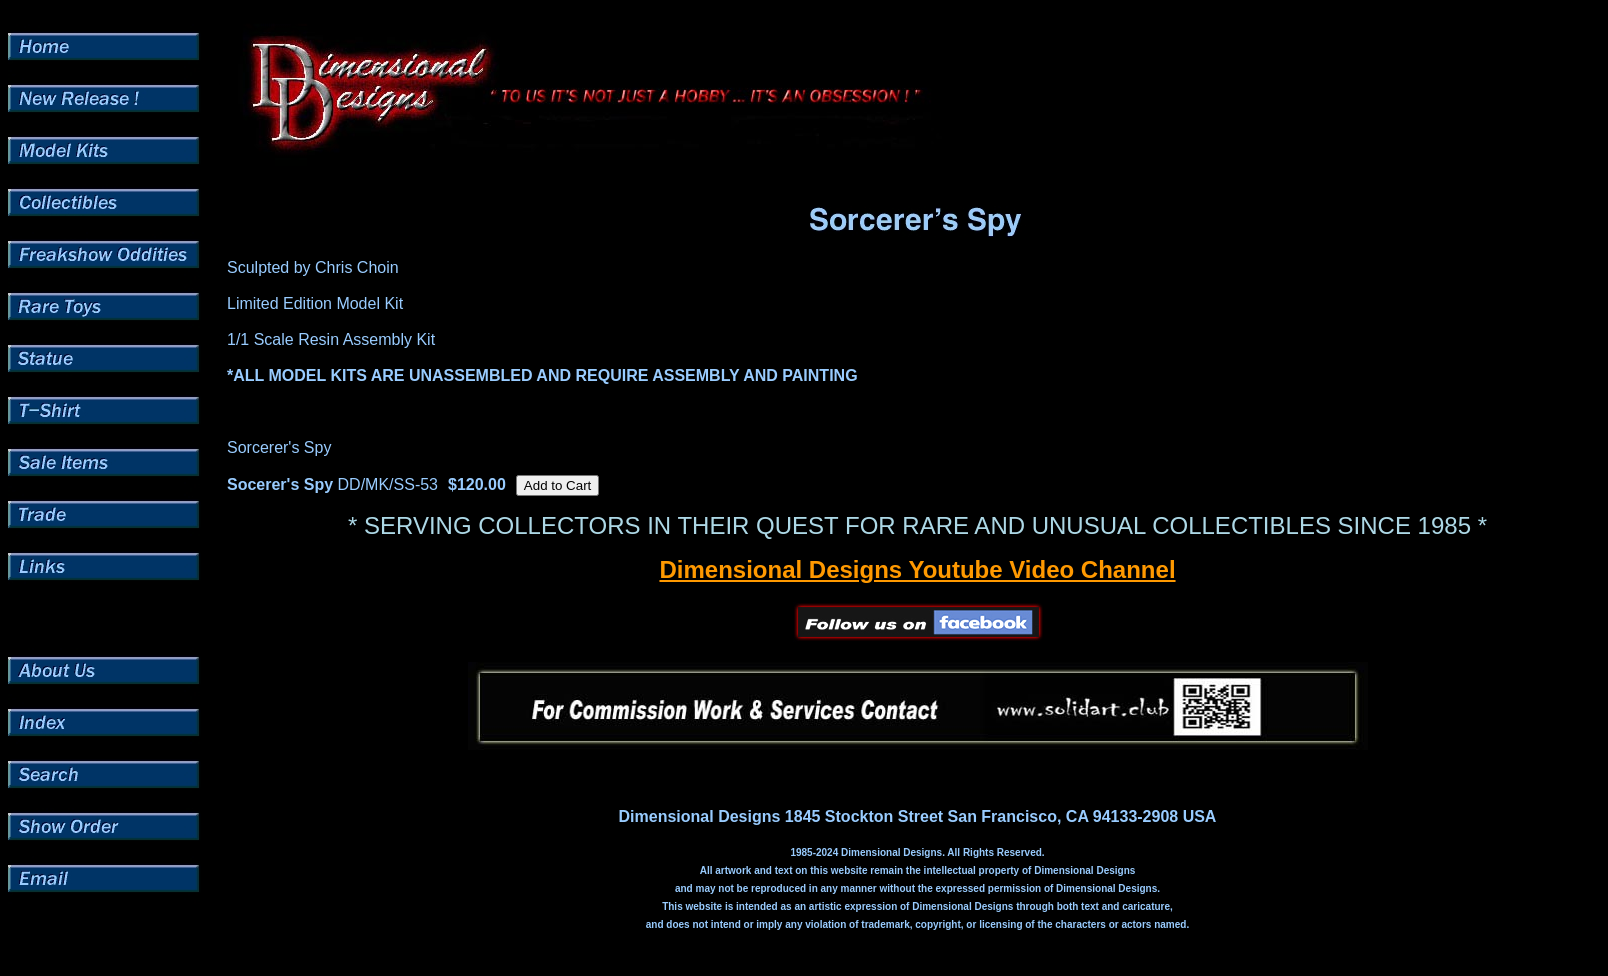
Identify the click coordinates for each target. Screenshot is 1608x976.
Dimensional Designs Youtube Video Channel (917, 569)
